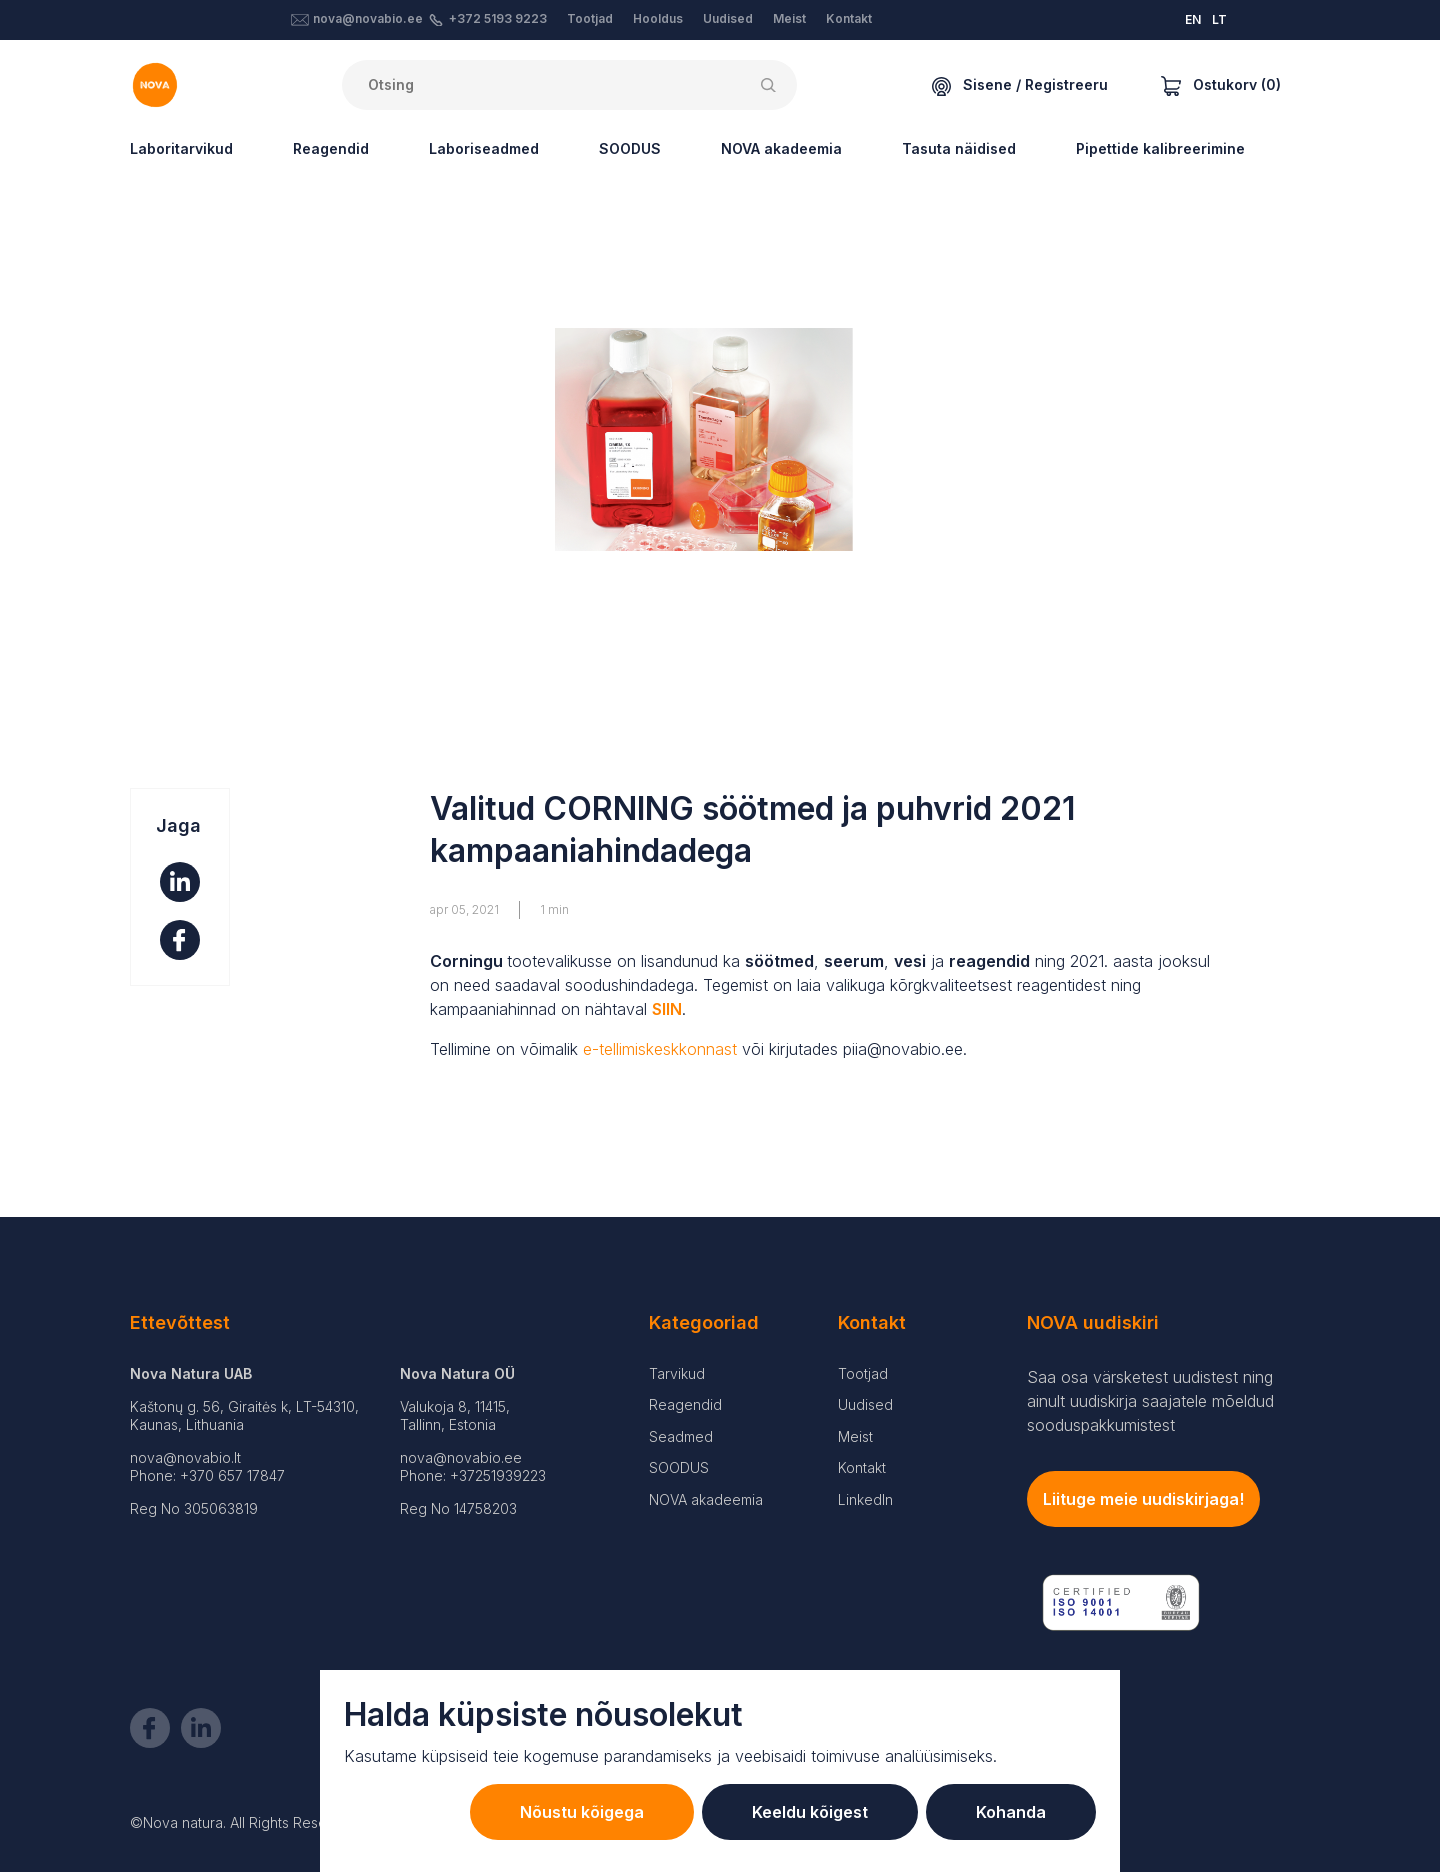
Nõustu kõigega (582, 1812)
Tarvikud (677, 1373)
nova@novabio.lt (185, 1457)
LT (1219, 19)
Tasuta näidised (959, 148)
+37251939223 (498, 1475)
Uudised (728, 18)
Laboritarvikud (181, 148)
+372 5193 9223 (498, 18)
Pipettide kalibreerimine (1160, 148)
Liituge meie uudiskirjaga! (1143, 1499)
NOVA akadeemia (781, 148)
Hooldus (658, 18)
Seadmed (681, 1436)
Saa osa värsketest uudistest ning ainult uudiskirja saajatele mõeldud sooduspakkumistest (1150, 1401)
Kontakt (849, 18)
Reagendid (331, 148)
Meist (789, 18)
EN (1193, 19)
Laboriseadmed (484, 148)
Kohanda (1011, 1812)
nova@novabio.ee (368, 18)
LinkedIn (865, 1499)
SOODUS (630, 148)
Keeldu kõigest (810, 1812)
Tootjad (590, 18)
